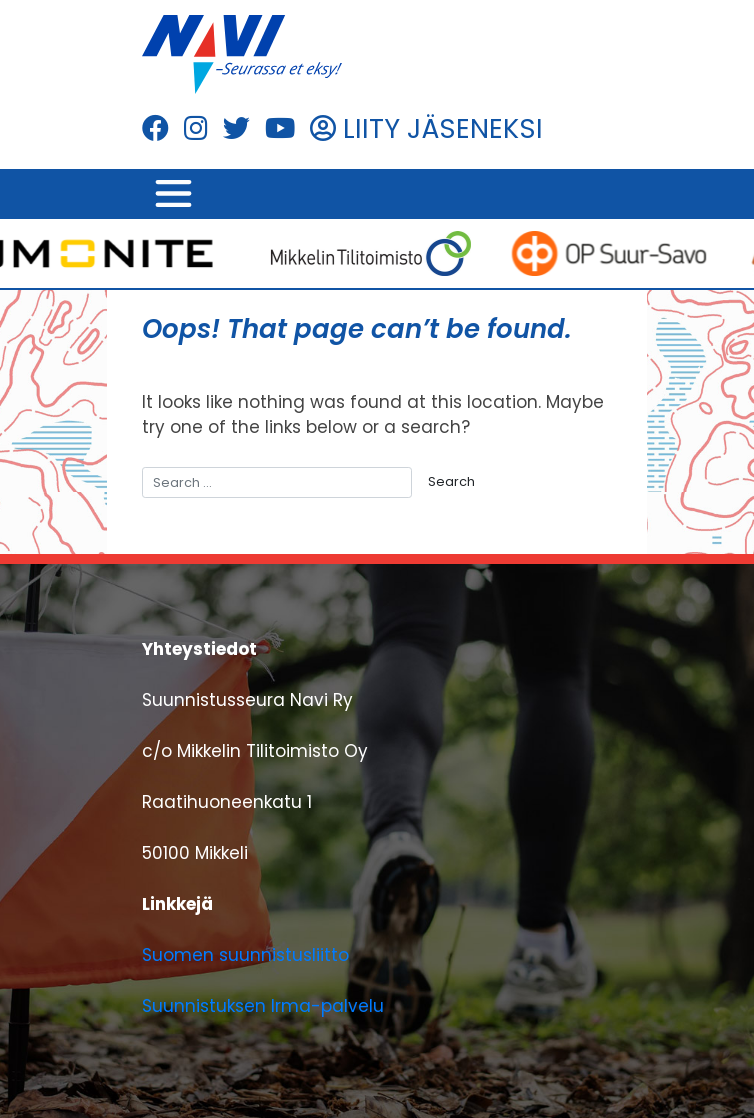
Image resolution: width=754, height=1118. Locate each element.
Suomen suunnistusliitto (245, 955)
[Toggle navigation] (173, 194)
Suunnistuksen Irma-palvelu (263, 1006)
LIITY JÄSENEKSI (426, 128)
